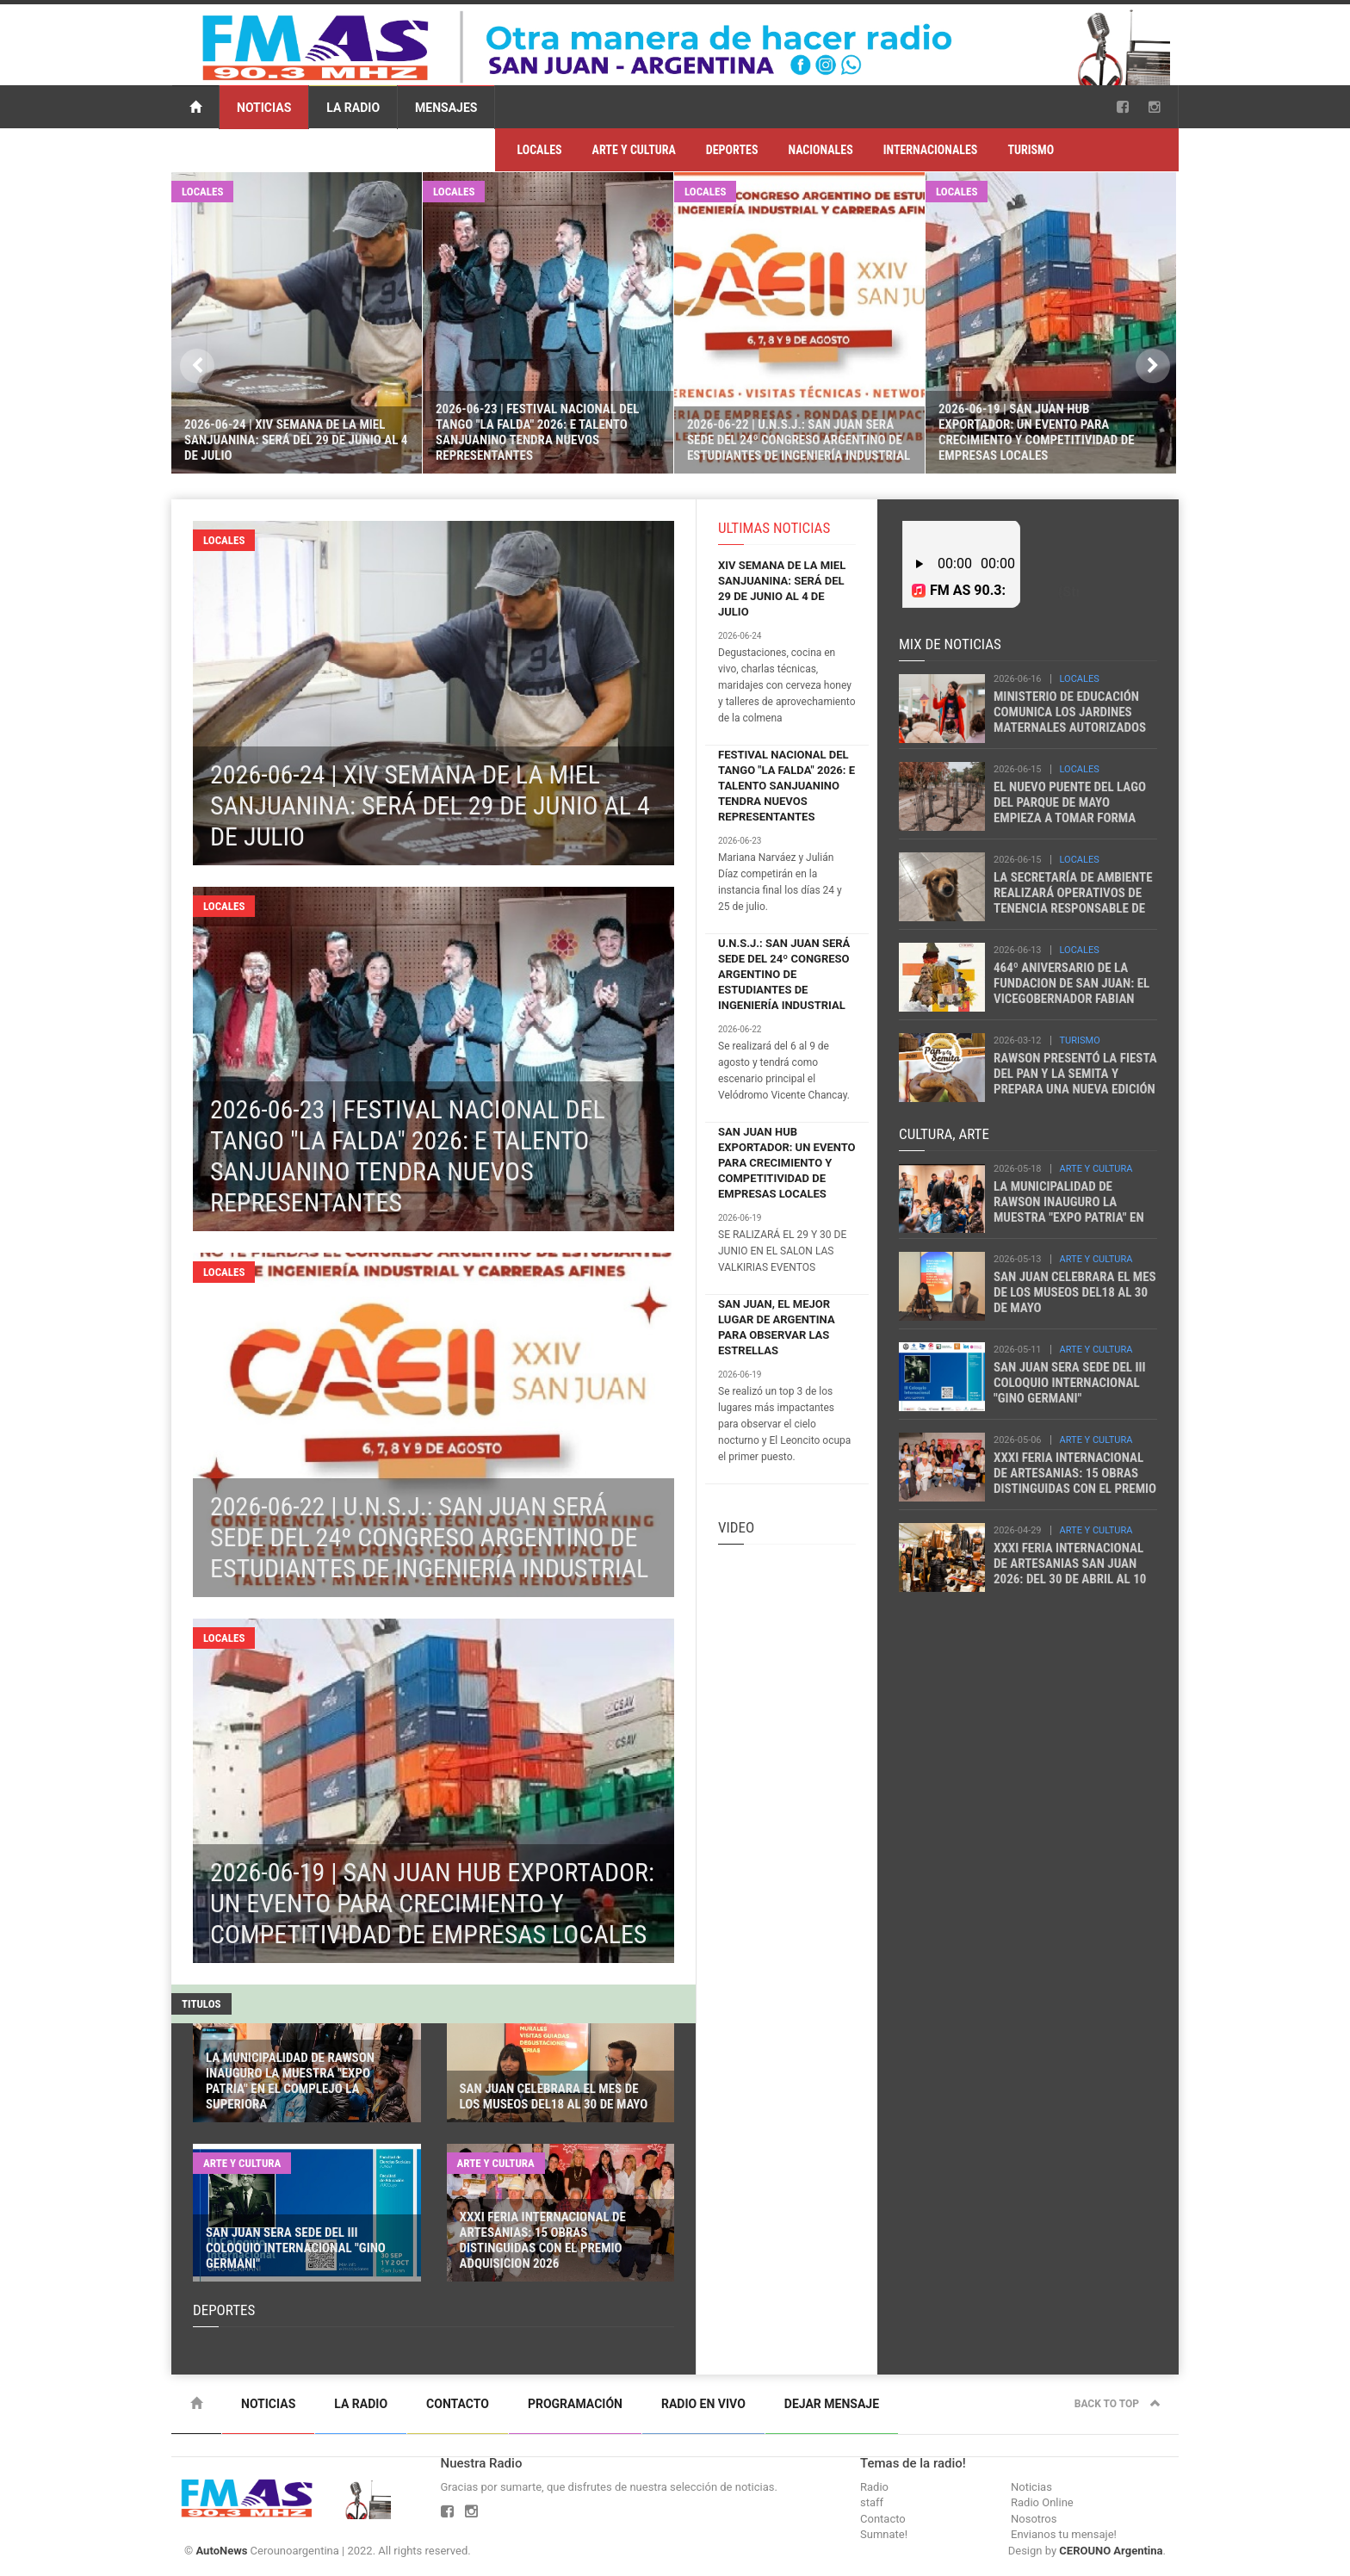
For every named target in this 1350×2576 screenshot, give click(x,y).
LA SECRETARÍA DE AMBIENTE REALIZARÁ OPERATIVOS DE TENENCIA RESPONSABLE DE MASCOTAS (1073, 901)
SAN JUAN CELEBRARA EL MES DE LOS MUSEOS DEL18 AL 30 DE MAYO (1075, 1292)
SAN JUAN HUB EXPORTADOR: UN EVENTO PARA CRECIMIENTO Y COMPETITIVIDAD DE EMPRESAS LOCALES (787, 1162)
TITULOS (201, 2003)
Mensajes (446, 108)
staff (871, 2502)
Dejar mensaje (831, 2404)
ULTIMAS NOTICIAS (774, 527)
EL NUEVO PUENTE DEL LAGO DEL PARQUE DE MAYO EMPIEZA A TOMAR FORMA (1070, 802)
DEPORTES (732, 150)
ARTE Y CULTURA (634, 150)
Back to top (1117, 2404)
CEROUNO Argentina (1110, 2550)
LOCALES (539, 150)
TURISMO (1030, 150)
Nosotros (1033, 2518)
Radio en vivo (703, 2404)
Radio (874, 2486)
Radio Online (1042, 2502)
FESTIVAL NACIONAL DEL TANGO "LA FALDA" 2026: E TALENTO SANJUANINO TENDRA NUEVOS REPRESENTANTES (786, 785)
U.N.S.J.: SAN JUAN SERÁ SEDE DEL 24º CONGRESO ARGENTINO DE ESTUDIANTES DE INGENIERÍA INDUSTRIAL (784, 974)
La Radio (353, 108)
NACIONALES (820, 150)
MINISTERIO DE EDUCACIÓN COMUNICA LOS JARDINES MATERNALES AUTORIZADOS (1070, 712)
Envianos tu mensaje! (1064, 2534)
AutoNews (221, 2550)
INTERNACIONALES (930, 150)
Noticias (264, 108)
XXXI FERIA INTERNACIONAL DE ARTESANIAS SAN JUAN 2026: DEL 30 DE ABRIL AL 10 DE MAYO (1070, 1571)
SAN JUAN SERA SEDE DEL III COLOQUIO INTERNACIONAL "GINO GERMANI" (1070, 1382)
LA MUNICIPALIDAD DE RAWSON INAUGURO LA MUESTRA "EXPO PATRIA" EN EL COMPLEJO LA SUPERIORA (1071, 1210)
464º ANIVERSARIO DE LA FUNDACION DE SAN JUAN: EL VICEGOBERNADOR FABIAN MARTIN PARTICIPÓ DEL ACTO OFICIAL (1073, 998)
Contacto (457, 2404)
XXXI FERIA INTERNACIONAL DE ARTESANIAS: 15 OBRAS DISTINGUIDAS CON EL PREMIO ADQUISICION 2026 (1075, 1481)
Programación (575, 2404)
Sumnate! (883, 2534)
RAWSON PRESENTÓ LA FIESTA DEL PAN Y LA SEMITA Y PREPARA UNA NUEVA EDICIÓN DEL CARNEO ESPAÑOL (1075, 1081)
